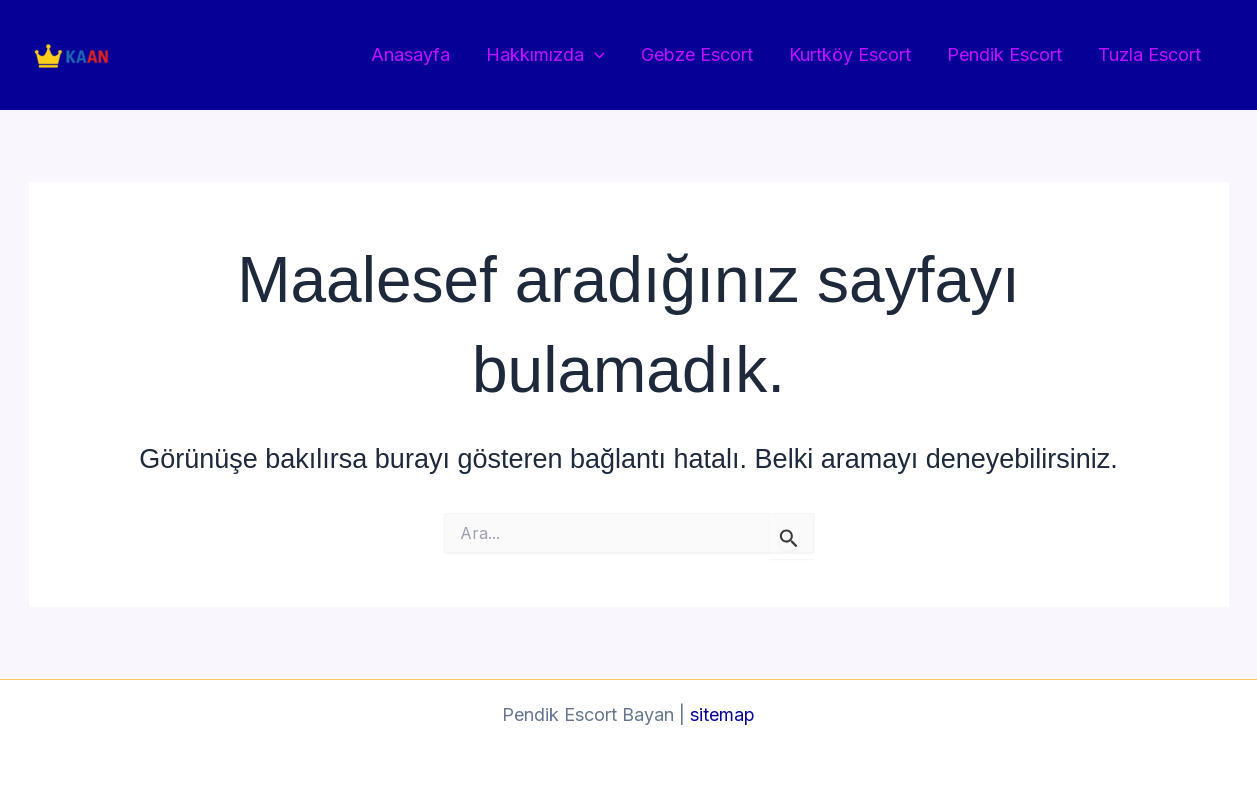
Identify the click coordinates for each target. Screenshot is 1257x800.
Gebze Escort (697, 54)
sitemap (722, 714)
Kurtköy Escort (850, 54)
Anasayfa (410, 54)
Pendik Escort (1004, 54)
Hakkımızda (545, 55)
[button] (594, 55)
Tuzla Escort (1149, 54)
